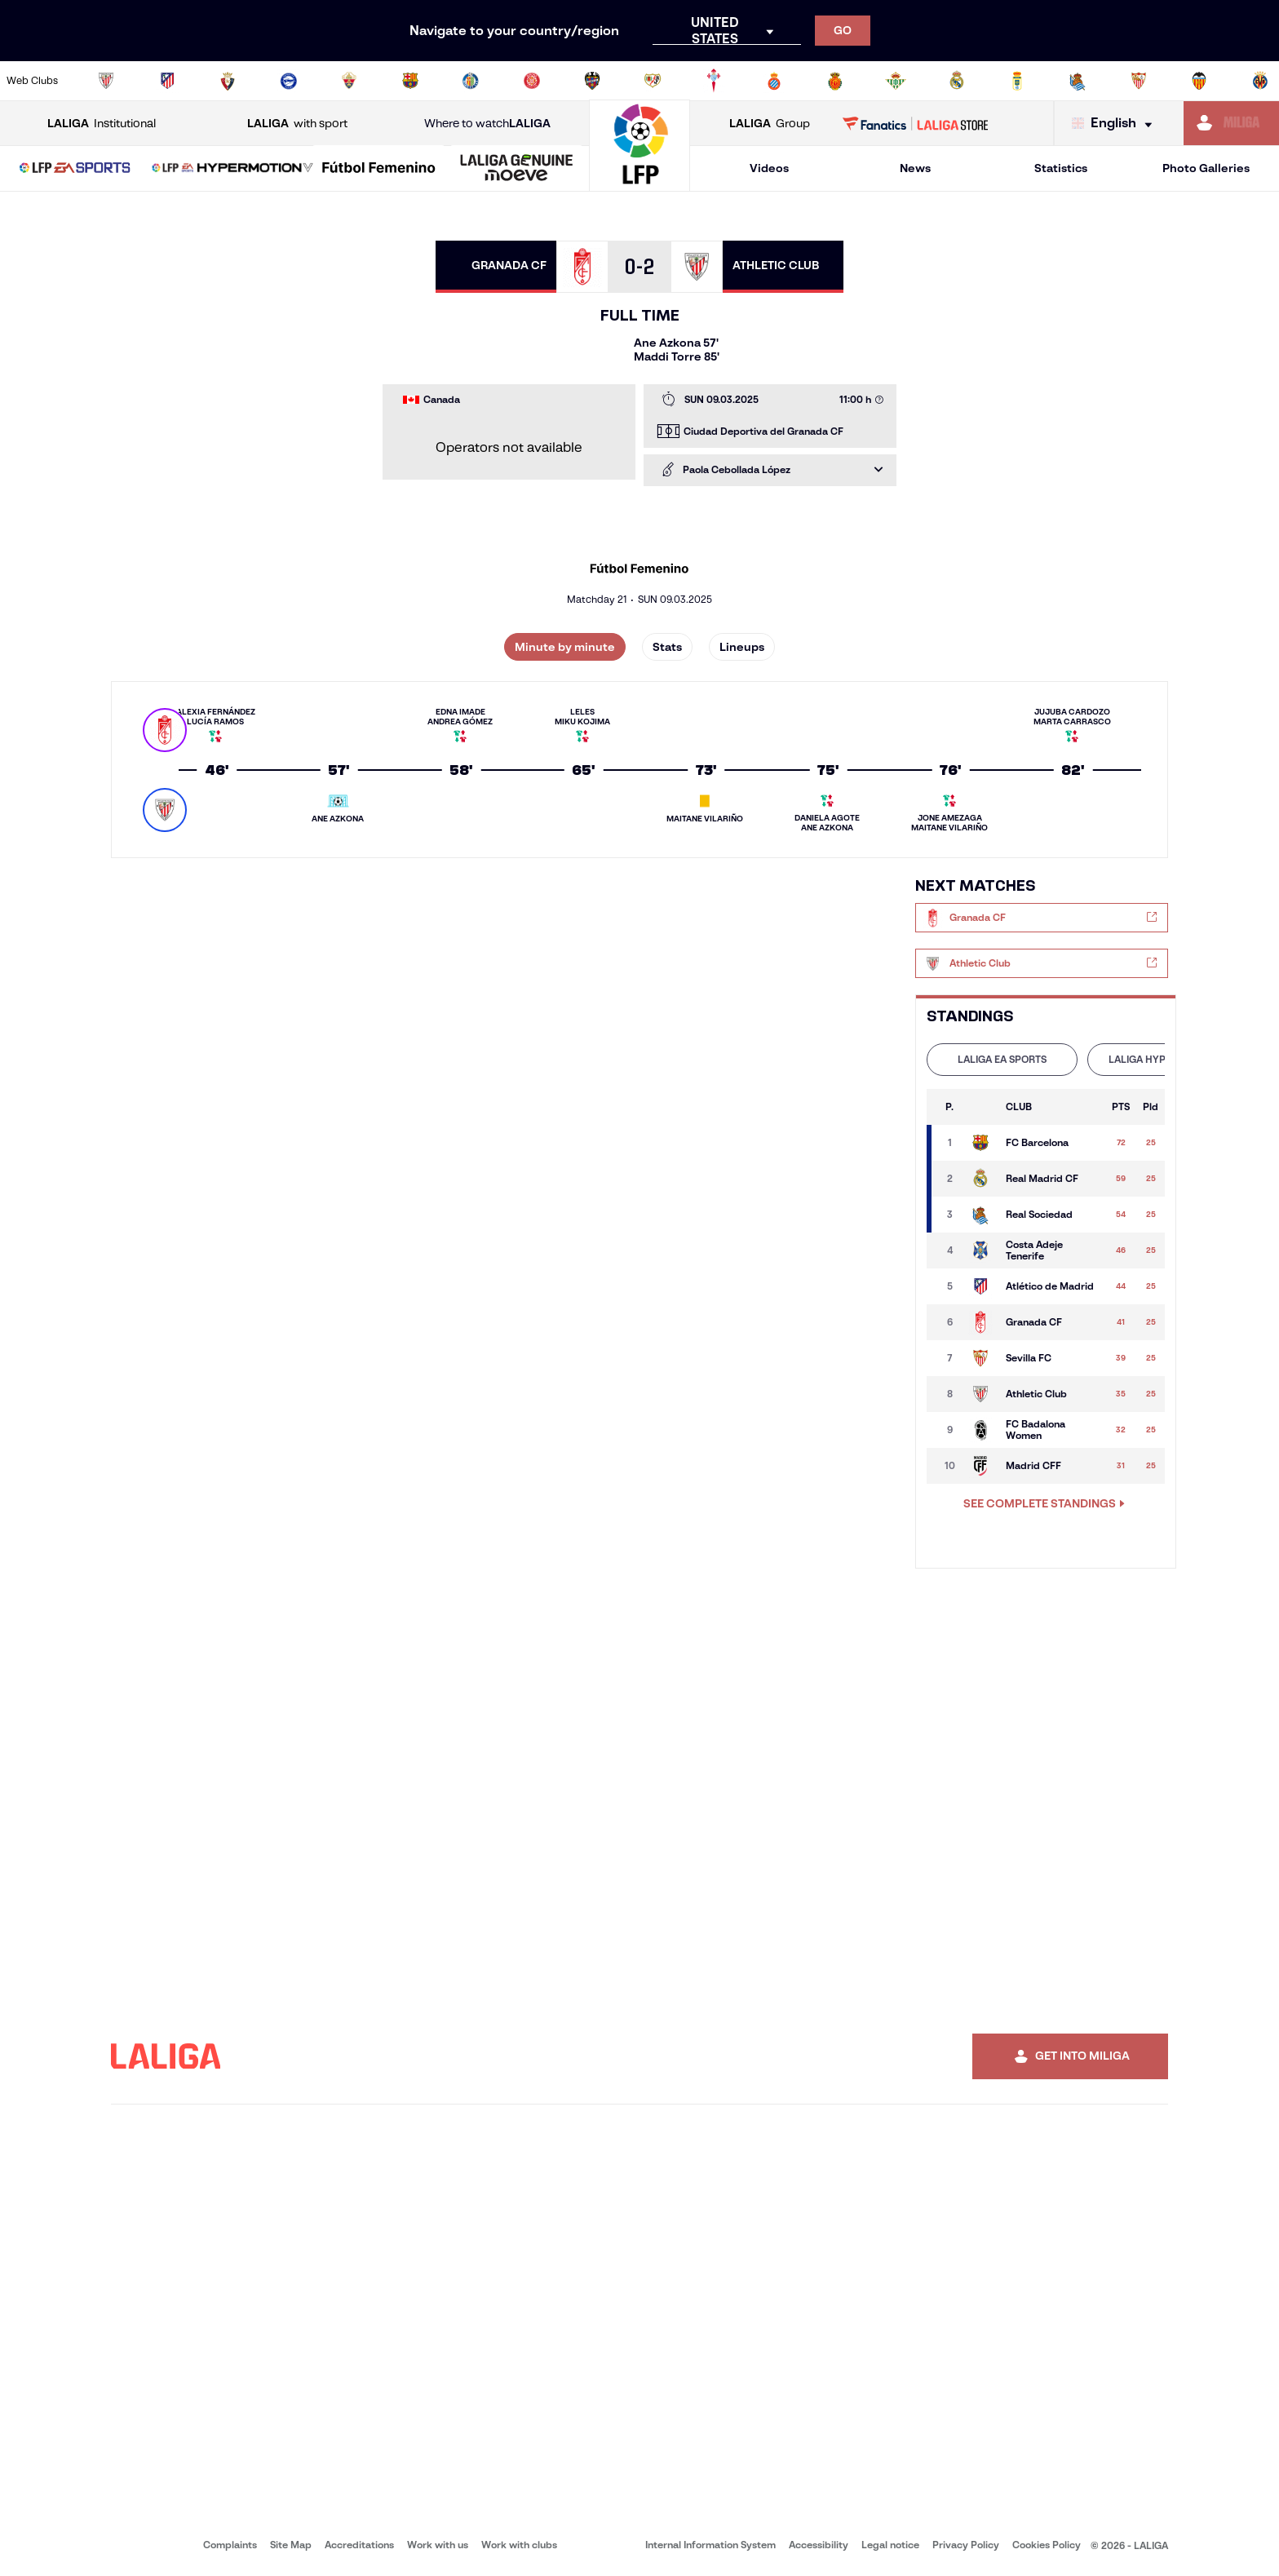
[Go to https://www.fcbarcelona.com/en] (410, 81)
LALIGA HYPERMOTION (1163, 1059)
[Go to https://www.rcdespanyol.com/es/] (774, 81)
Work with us (437, 2544)
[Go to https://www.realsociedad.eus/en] (1077, 81)
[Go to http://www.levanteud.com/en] (592, 81)
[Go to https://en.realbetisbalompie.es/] (895, 81)
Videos (769, 168)
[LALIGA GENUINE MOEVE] (516, 169)
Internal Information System (710, 2544)
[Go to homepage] (639, 184)
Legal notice (890, 2544)
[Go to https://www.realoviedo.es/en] (1017, 81)
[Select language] (1116, 123)
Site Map (291, 2544)
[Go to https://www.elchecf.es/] (349, 81)
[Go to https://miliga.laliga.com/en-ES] (1231, 123)
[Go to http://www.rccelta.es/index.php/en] (713, 81)
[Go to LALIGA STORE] (916, 123)
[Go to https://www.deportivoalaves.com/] (289, 81)
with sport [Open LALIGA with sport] (297, 124)
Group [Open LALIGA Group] (769, 124)
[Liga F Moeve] (378, 169)
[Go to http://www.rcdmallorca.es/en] (835, 81)
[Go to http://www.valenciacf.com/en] (1199, 81)
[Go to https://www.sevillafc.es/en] (1138, 81)
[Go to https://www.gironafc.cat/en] (532, 81)
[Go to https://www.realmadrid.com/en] (957, 81)
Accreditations (359, 2544)
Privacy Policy (965, 2544)
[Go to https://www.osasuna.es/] (227, 81)
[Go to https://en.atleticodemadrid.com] (167, 81)
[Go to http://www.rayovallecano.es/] (652, 81)
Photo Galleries (1206, 168)
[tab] (1002, 1059)
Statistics (1060, 168)
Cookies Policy (1046, 2544)
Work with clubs (519, 2544)
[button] (75, 168)
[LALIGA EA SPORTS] (75, 169)
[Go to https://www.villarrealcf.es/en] (1260, 81)
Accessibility (818, 2544)
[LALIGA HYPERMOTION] (232, 168)
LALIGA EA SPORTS (1002, 1059)
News (915, 168)
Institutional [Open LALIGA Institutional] (101, 124)
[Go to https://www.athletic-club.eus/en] (106, 81)
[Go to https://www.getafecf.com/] (470, 81)
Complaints (230, 2544)
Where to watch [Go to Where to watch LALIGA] (487, 124)
